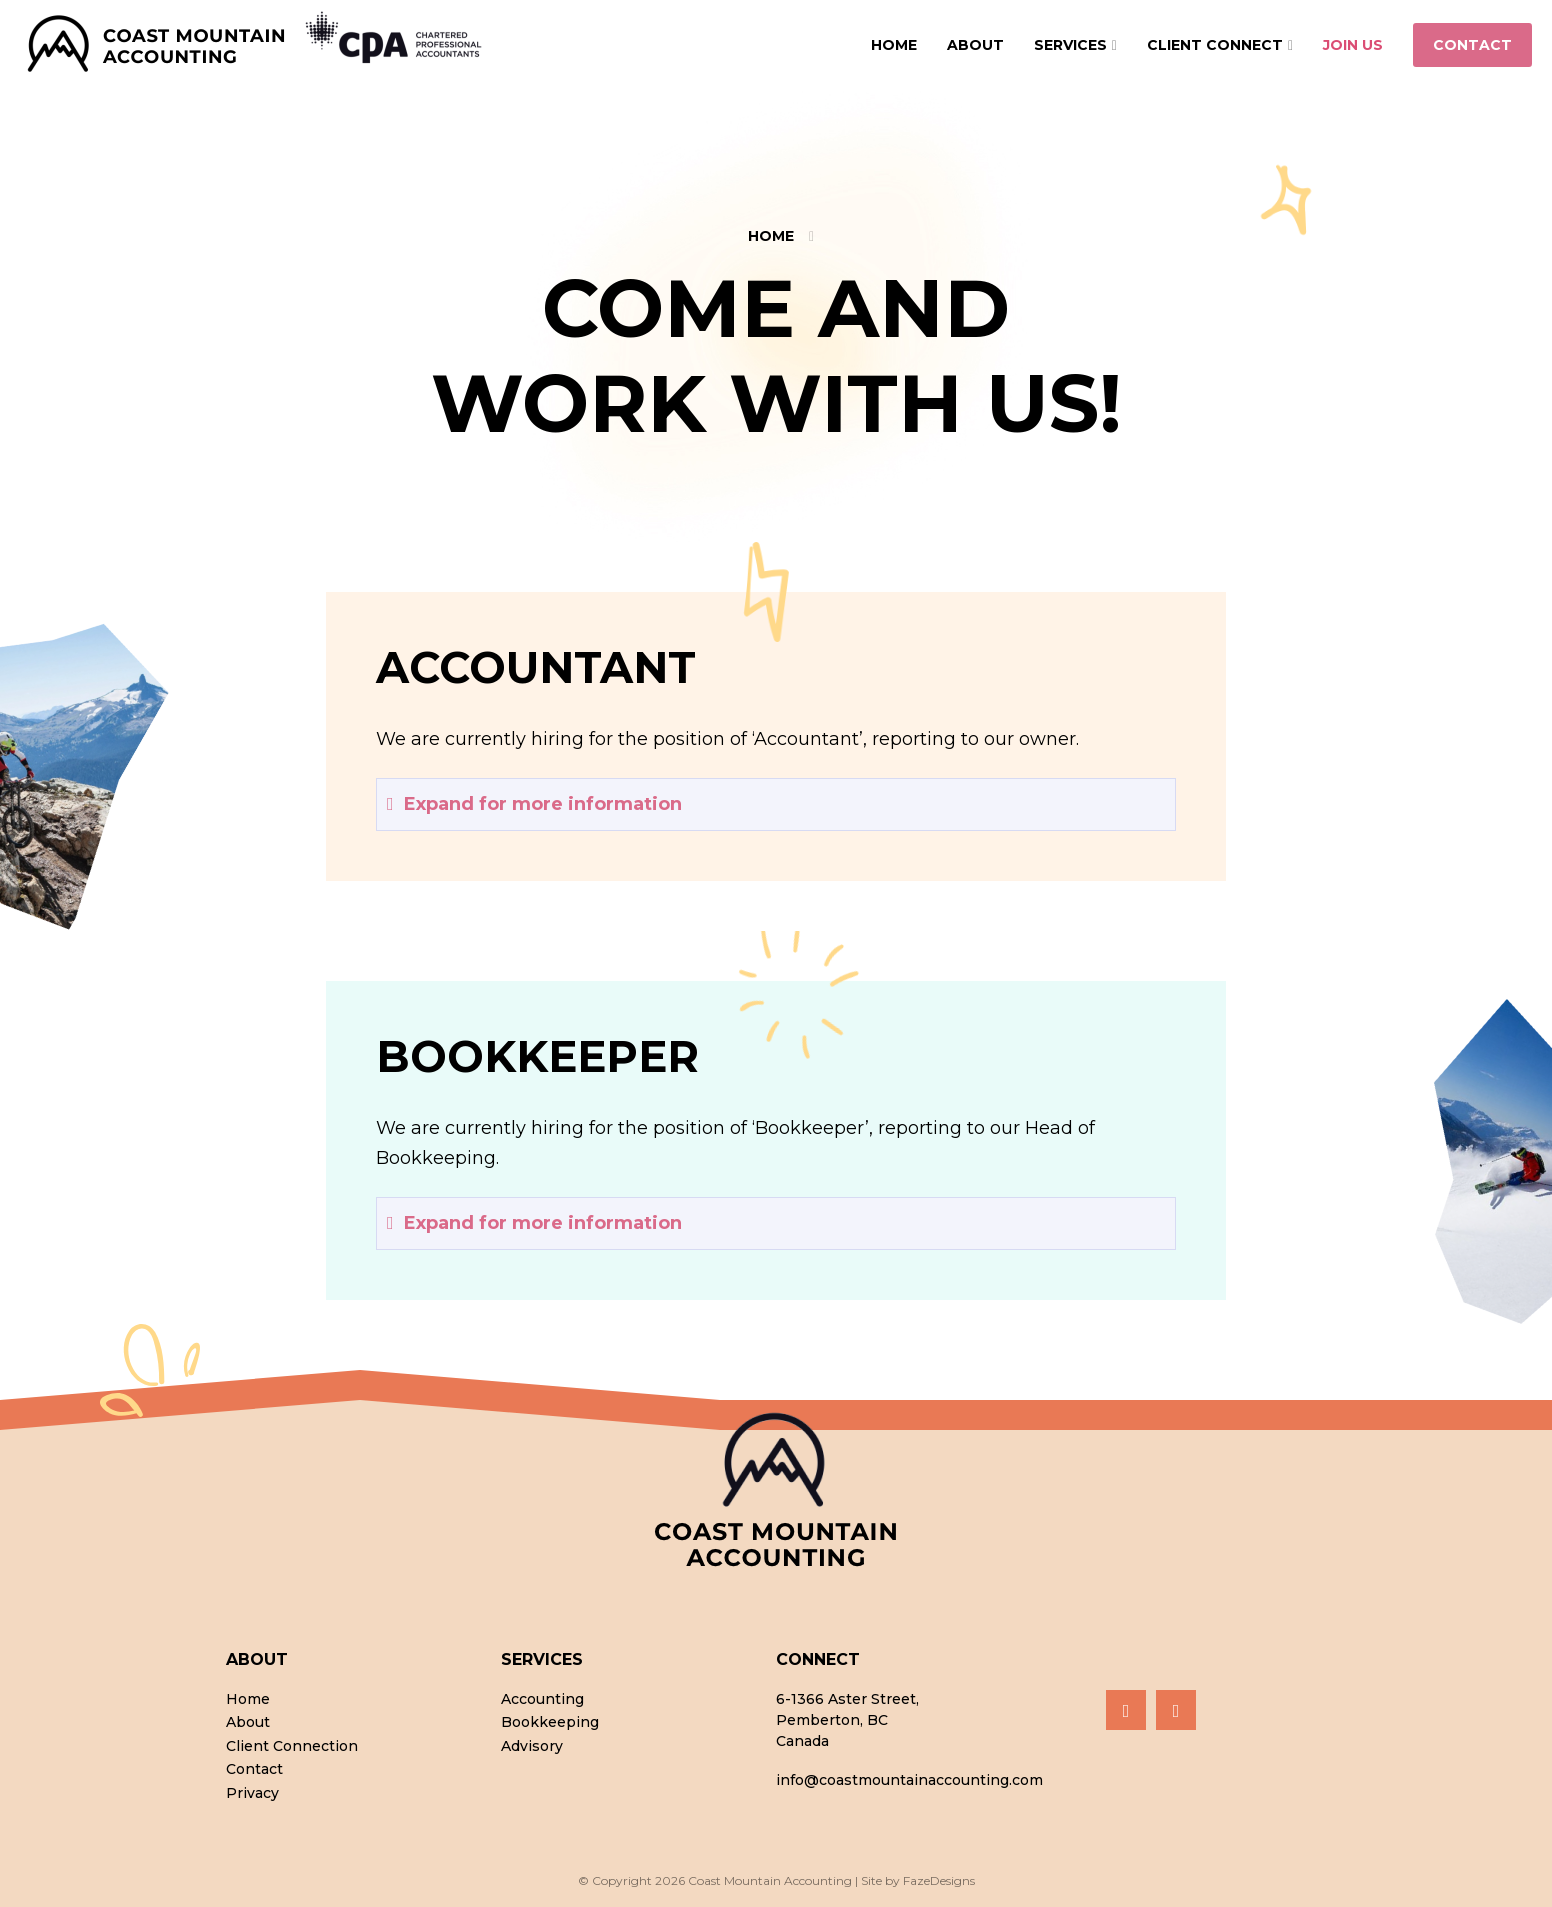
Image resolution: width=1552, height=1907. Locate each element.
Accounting (542, 1700)
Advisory (532, 1747)
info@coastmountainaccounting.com (909, 1780)
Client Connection (292, 1747)
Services (1070, 45)
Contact (1472, 45)
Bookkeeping (550, 1723)
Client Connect (1215, 45)
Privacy (252, 1794)
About (975, 45)
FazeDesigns (939, 1880)
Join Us (1353, 45)
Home (894, 45)
